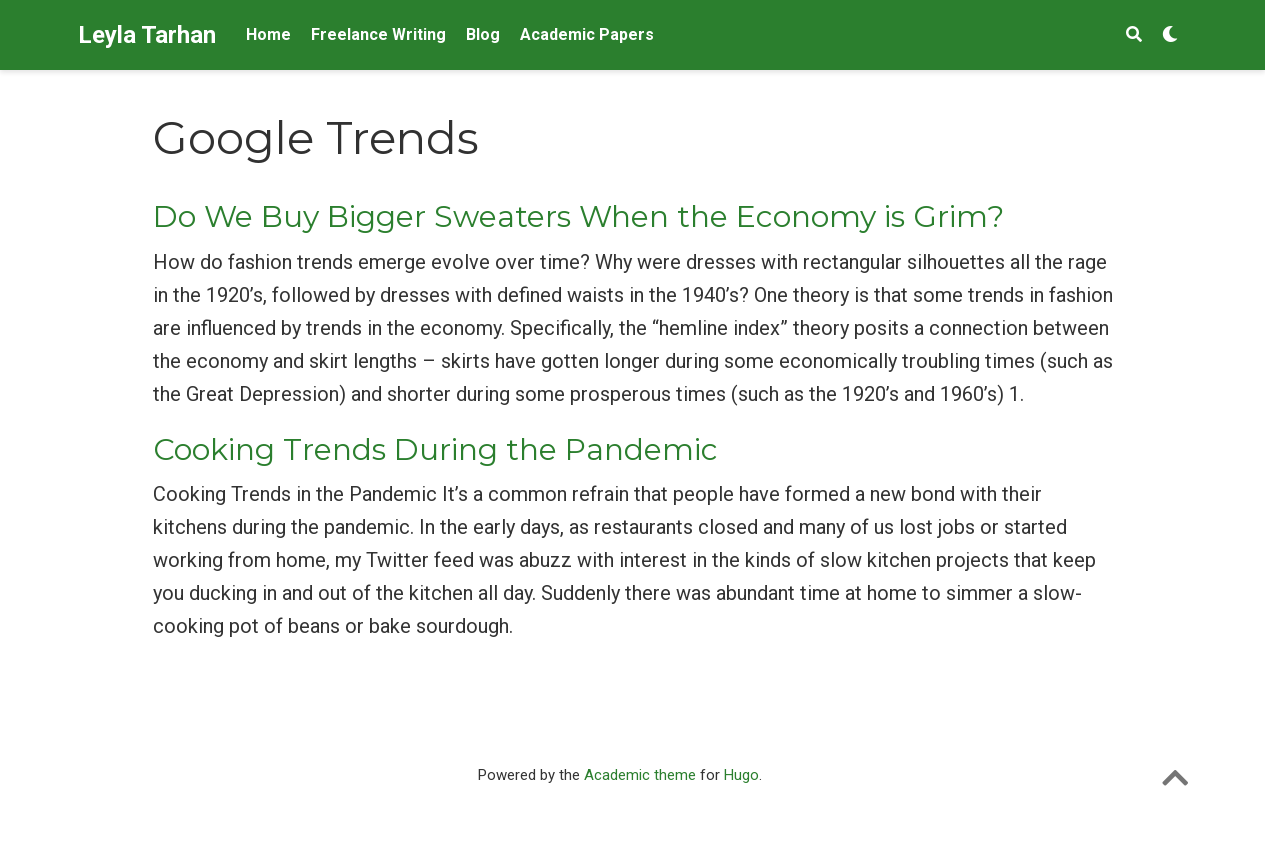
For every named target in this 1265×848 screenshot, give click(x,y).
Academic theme (640, 775)
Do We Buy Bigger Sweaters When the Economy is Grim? (578, 216)
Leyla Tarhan (147, 35)
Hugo (741, 775)
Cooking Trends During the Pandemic (435, 449)
